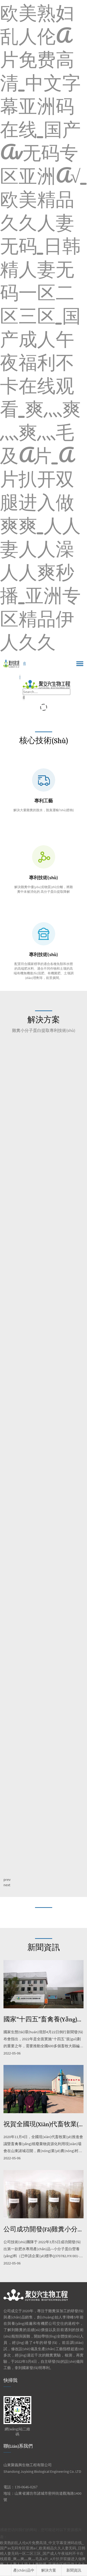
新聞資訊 (73, 2570)
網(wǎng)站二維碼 (17, 2432)
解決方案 (48, 2570)
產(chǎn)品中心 (23, 2572)
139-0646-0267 (26, 2487)
